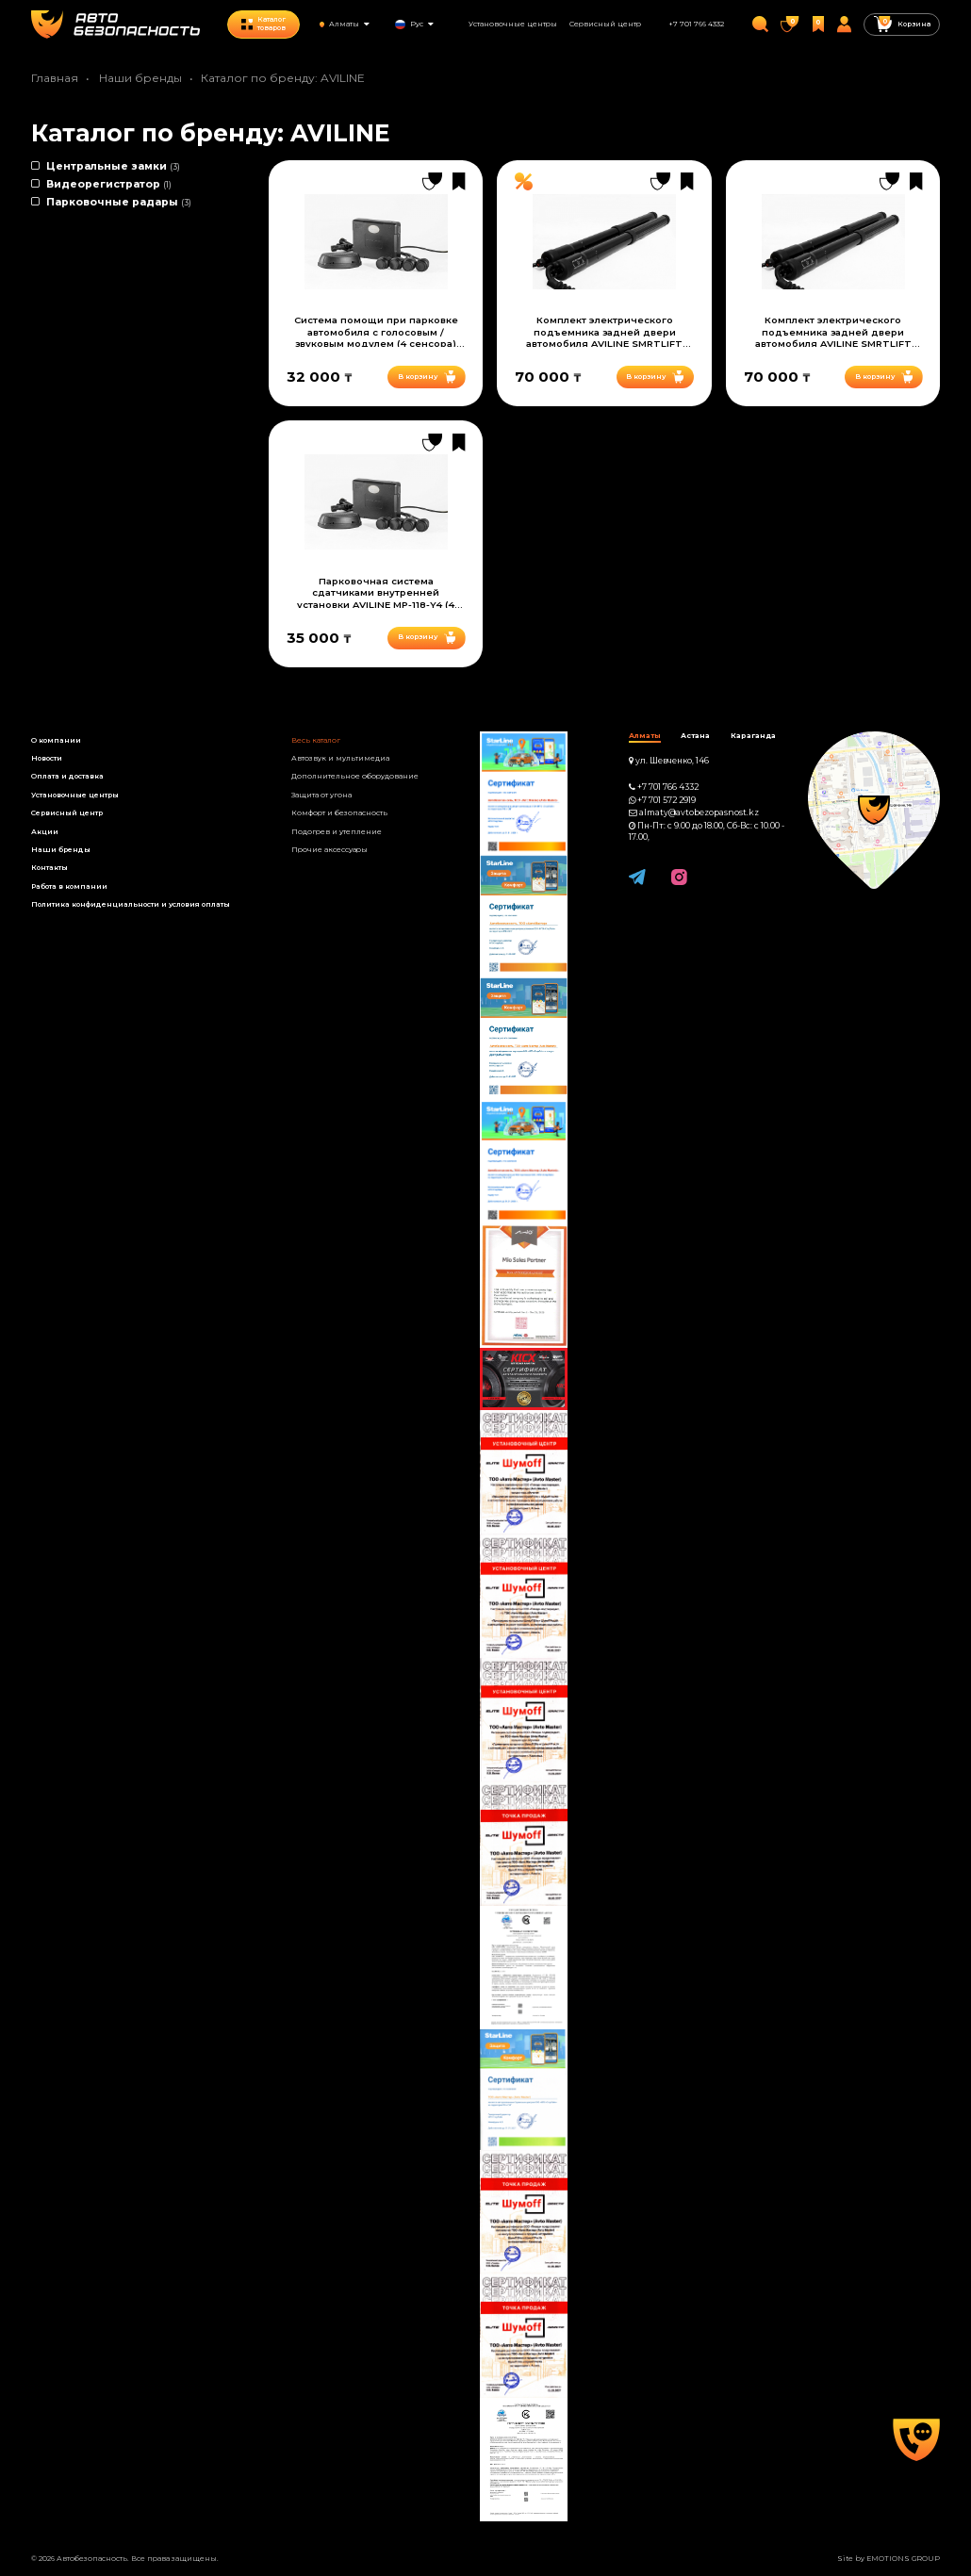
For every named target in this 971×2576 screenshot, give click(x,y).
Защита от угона (321, 795)
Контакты (49, 867)
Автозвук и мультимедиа (340, 758)
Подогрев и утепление (336, 832)
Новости (46, 758)
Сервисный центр (605, 24)
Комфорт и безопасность (339, 813)
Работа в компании (69, 886)
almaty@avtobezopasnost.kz (699, 812)
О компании (56, 740)
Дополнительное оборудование (355, 776)
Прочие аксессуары (329, 849)
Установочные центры (513, 24)
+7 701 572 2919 (666, 800)
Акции (44, 832)
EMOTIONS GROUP (903, 2558)
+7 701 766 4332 (696, 24)
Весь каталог (315, 740)
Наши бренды (140, 78)
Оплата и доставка (67, 776)
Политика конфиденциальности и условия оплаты (130, 904)
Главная (54, 78)
